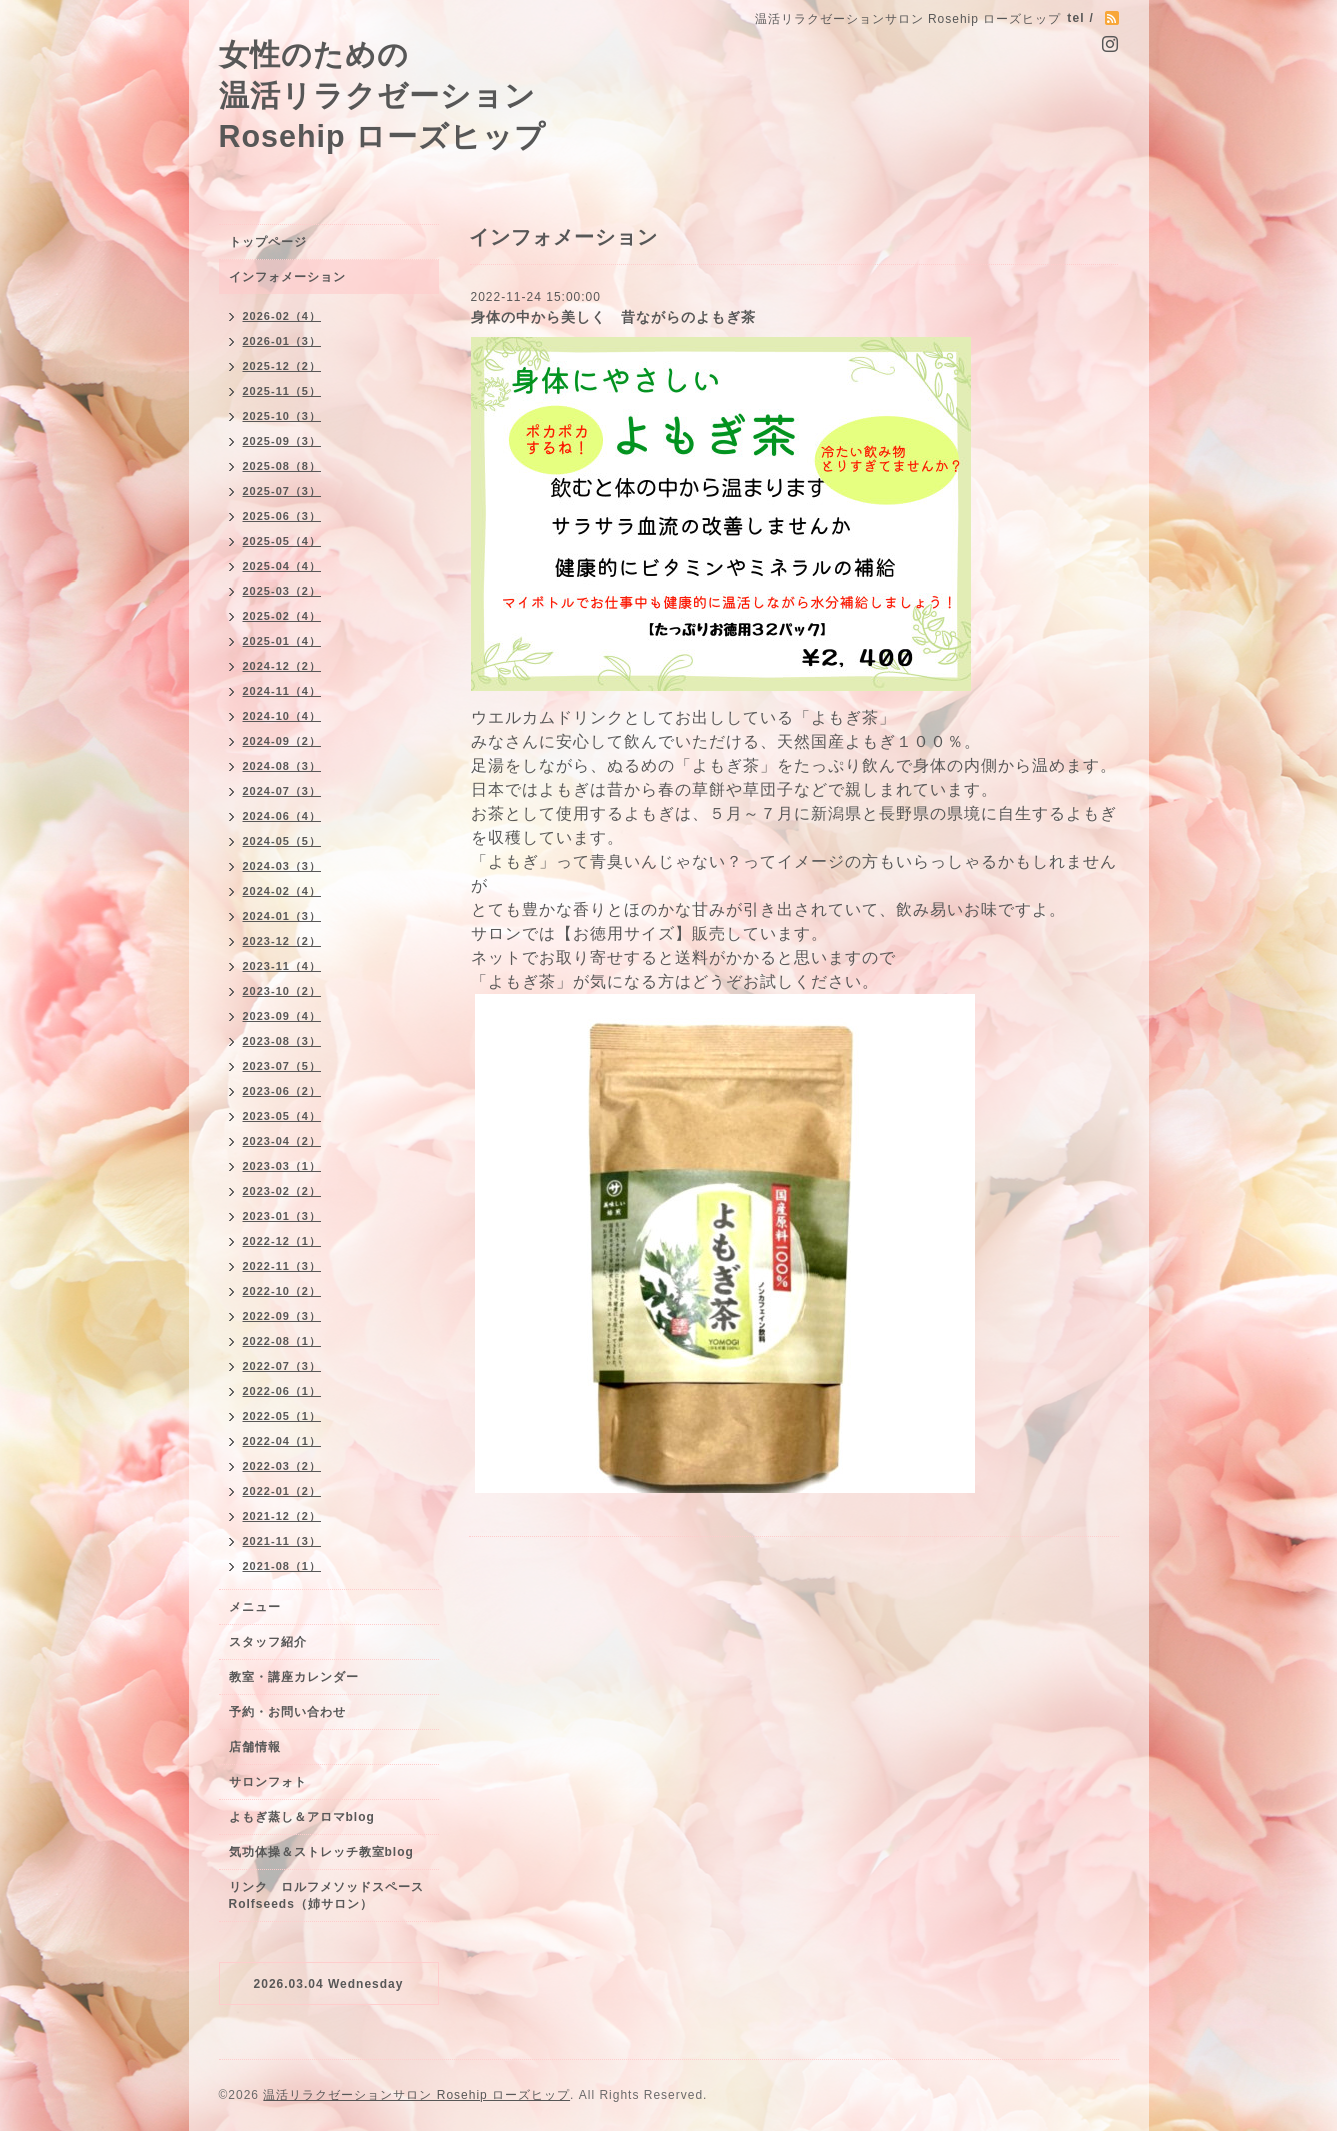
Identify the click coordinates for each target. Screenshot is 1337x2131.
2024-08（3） (282, 766)
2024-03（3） (282, 866)
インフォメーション (287, 277)
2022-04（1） (282, 1441)
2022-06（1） (282, 1391)
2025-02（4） (282, 616)
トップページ (268, 242)
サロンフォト (268, 1782)
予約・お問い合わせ (287, 1712)
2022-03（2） (282, 1466)
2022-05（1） (282, 1416)
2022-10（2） (282, 1291)
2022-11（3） (282, 1266)
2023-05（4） (282, 1116)
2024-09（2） (282, 741)
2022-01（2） (282, 1491)
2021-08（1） (282, 1566)
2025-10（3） (282, 416)
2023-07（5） (282, 1066)
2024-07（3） (282, 791)
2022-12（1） (282, 1241)
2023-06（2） (282, 1091)
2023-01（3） (282, 1216)
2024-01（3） (282, 916)
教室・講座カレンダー (294, 1677)
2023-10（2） (282, 991)
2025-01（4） (282, 641)
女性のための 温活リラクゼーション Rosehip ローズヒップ (383, 95)
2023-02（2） (282, 1191)
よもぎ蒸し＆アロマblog (302, 1817)
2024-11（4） (282, 691)
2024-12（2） (282, 666)
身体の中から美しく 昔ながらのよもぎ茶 (613, 317)
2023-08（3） (282, 1041)
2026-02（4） (282, 316)
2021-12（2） (282, 1516)
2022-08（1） (282, 1341)
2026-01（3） (282, 341)
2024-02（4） (282, 891)
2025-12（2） (282, 366)
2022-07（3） (282, 1366)
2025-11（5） (282, 391)
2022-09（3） (282, 1316)
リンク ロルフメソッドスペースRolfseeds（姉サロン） (326, 1895)
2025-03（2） (282, 591)
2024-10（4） (282, 716)
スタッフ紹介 (268, 1642)
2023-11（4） (282, 966)
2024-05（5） (282, 841)
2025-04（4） (282, 566)
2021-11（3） (282, 1541)
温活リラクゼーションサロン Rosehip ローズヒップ (416, 2095)
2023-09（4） (282, 1016)
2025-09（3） (282, 441)
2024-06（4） (282, 816)
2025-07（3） (282, 491)
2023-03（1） (282, 1166)
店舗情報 (255, 1747)
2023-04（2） (282, 1141)
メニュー (255, 1607)
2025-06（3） (282, 516)
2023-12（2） (282, 941)
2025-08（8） (282, 466)
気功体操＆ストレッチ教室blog (321, 1852)
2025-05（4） (282, 541)
